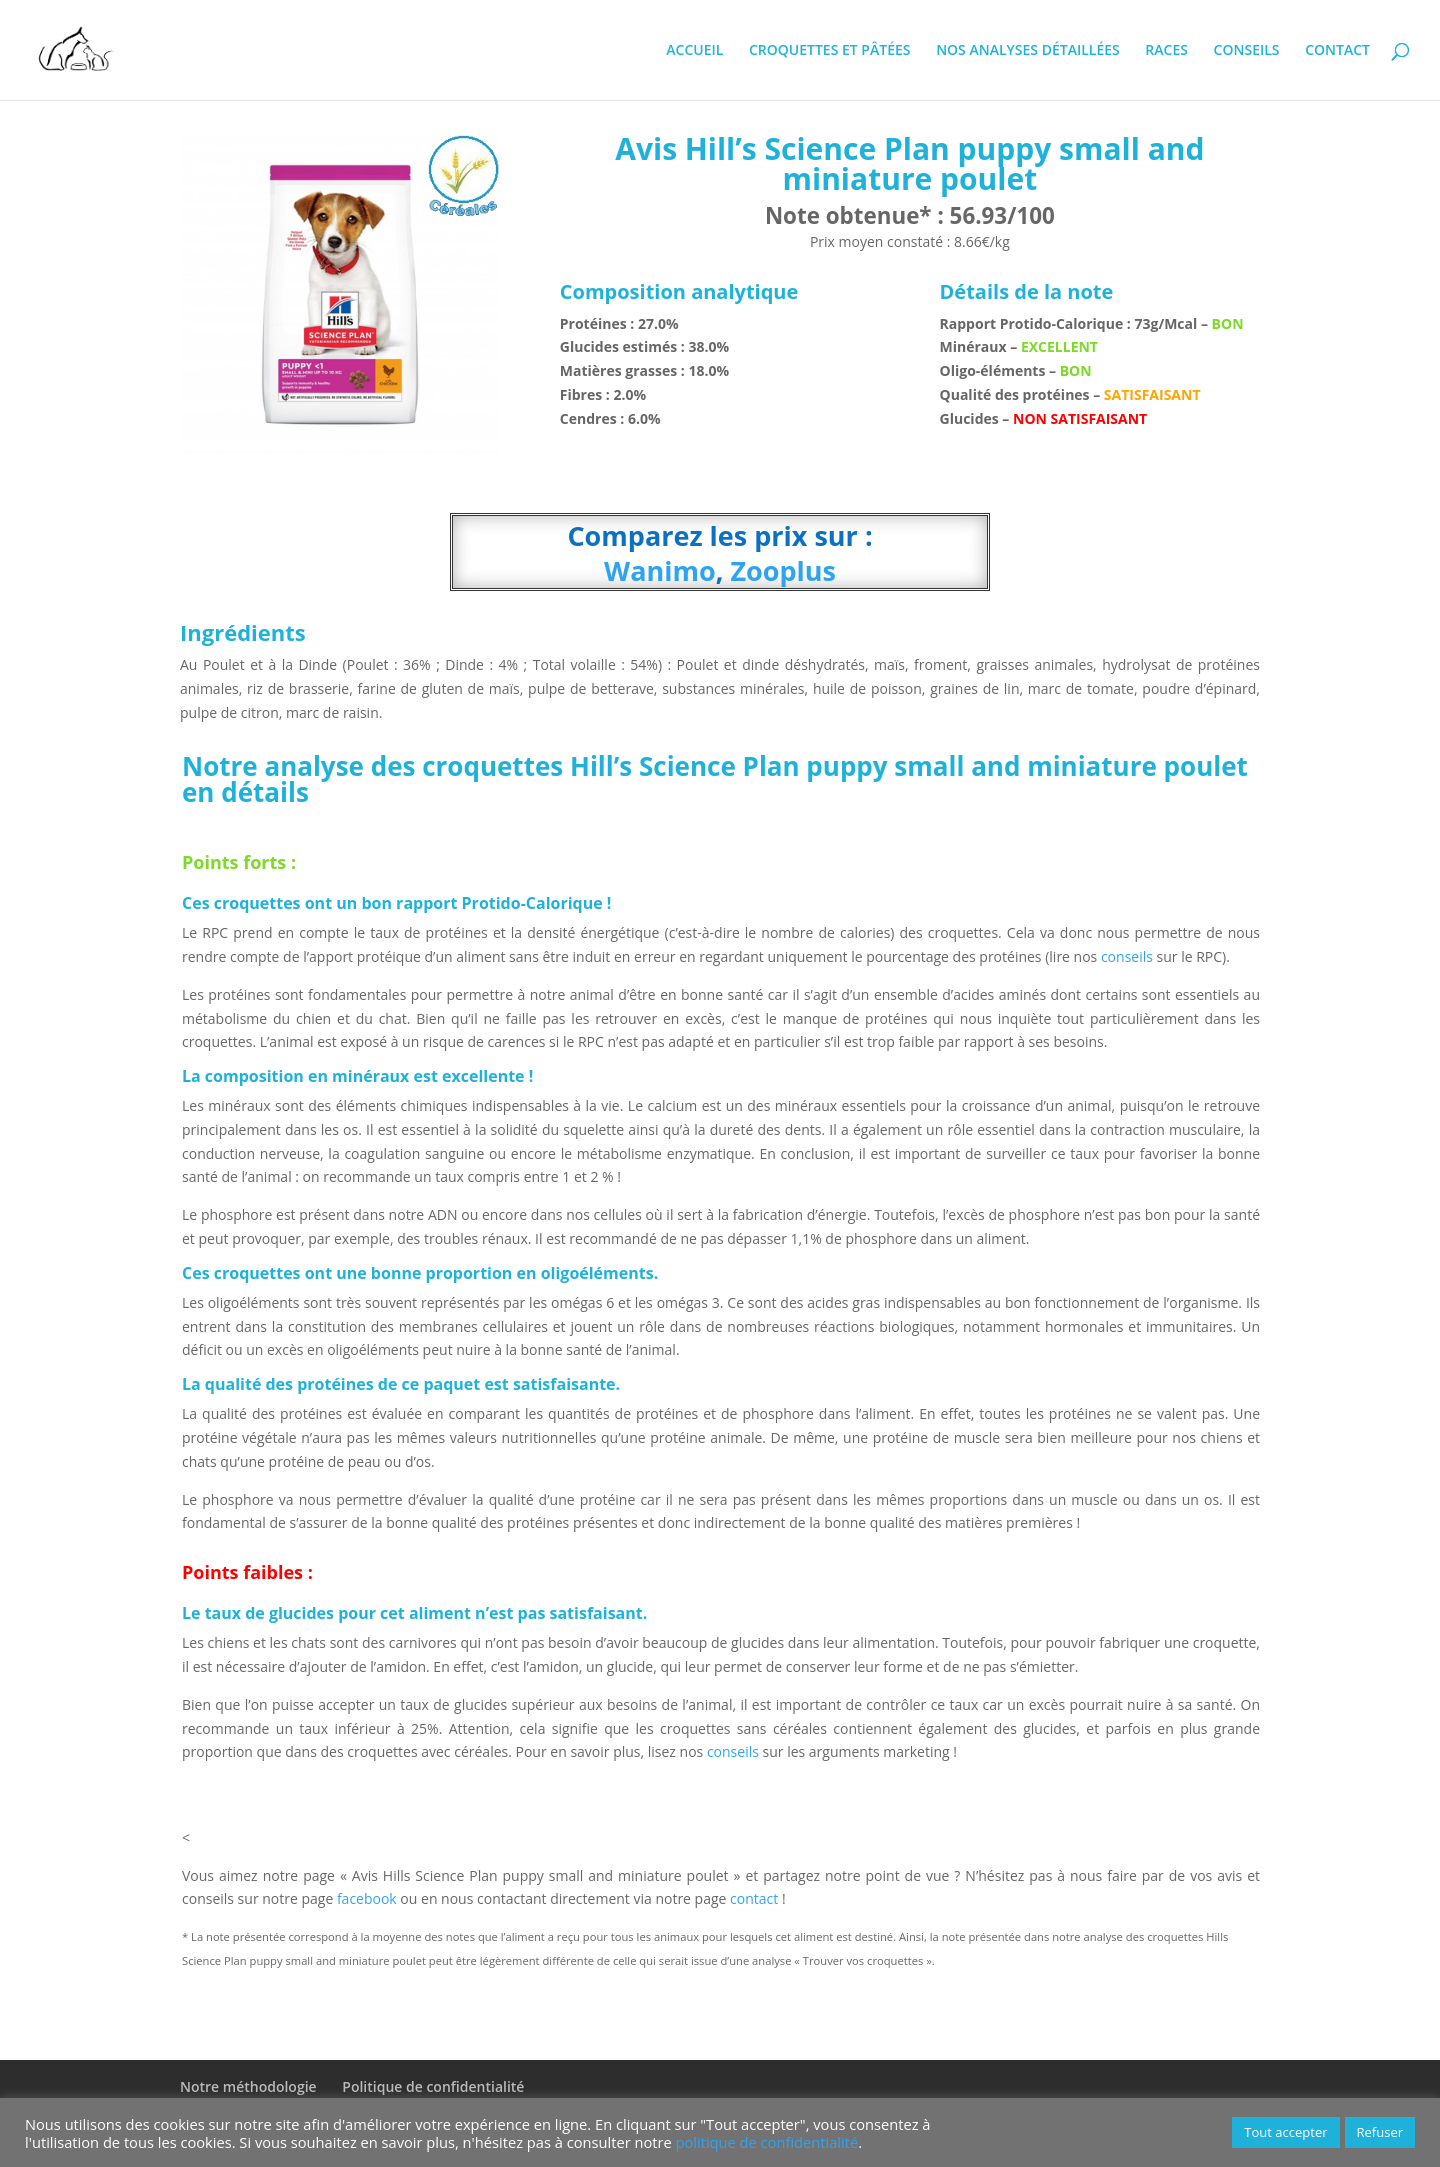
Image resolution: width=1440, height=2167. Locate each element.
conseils (1126, 956)
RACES (1166, 51)
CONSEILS (1247, 51)
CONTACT (1337, 51)
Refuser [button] (1380, 2132)
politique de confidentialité (767, 2142)
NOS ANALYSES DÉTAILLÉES (1028, 51)
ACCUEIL (694, 51)
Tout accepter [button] (1285, 2132)
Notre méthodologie (248, 2086)
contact (756, 1898)
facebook (367, 1898)
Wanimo (660, 570)
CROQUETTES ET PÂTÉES (830, 51)
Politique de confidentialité (433, 2086)
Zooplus (779, 570)
